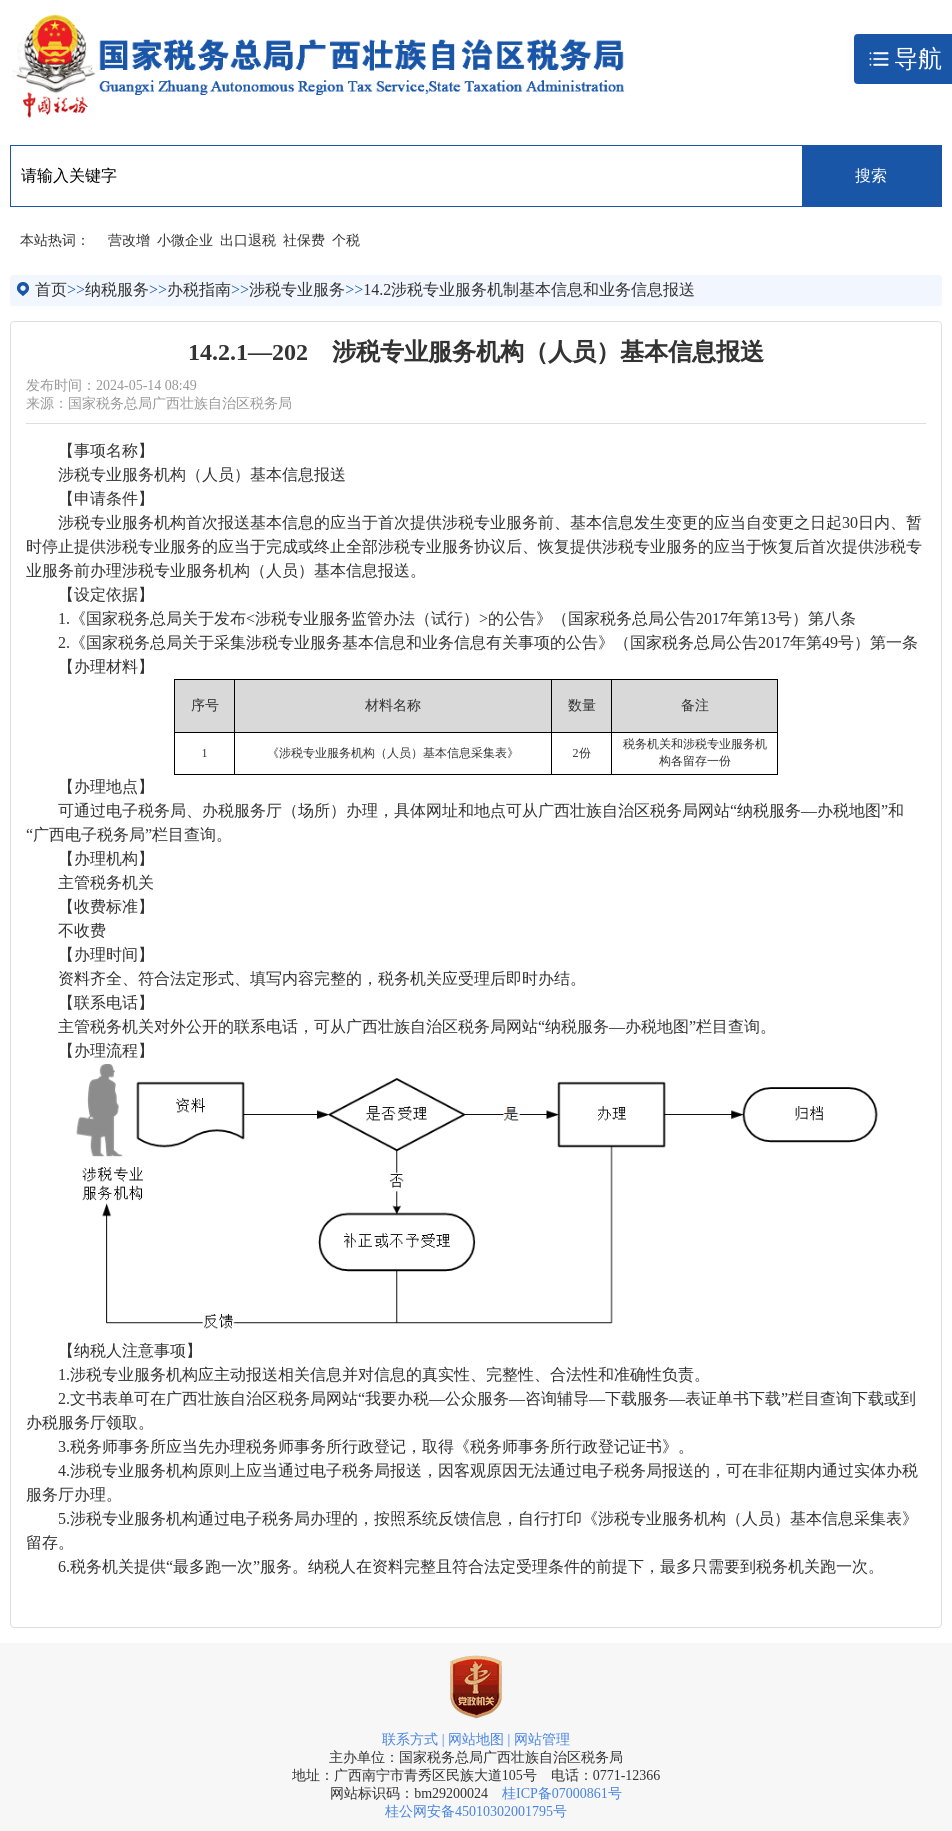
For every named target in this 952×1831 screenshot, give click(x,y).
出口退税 (248, 240)
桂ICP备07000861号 (562, 1793)
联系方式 (410, 1739)
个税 (346, 240)
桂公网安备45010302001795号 (476, 1811)
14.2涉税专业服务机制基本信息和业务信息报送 (529, 289)
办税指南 (199, 289)
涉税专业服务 (297, 289)
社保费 (304, 240)
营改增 (129, 240)
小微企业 (185, 240)
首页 (51, 289)
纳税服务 (117, 289)
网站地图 (476, 1739)
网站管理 (542, 1739)
